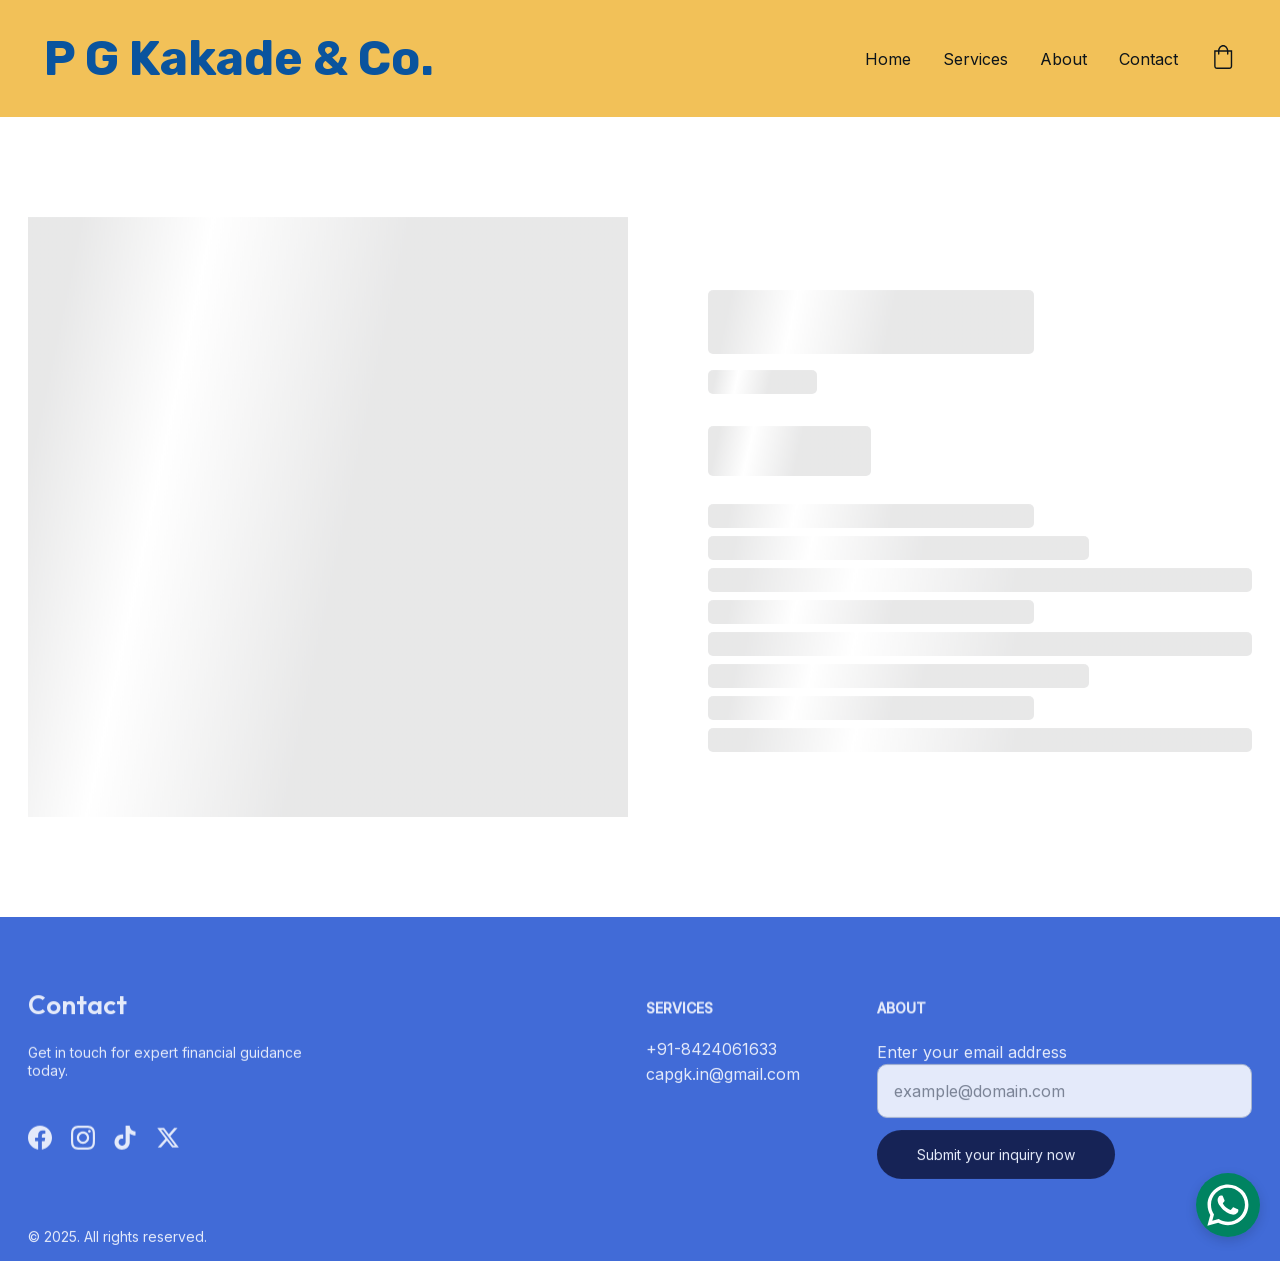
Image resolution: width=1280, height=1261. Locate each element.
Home (888, 59)
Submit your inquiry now (996, 1163)
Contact (1148, 59)
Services (975, 59)
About (1063, 59)
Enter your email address (972, 1061)
